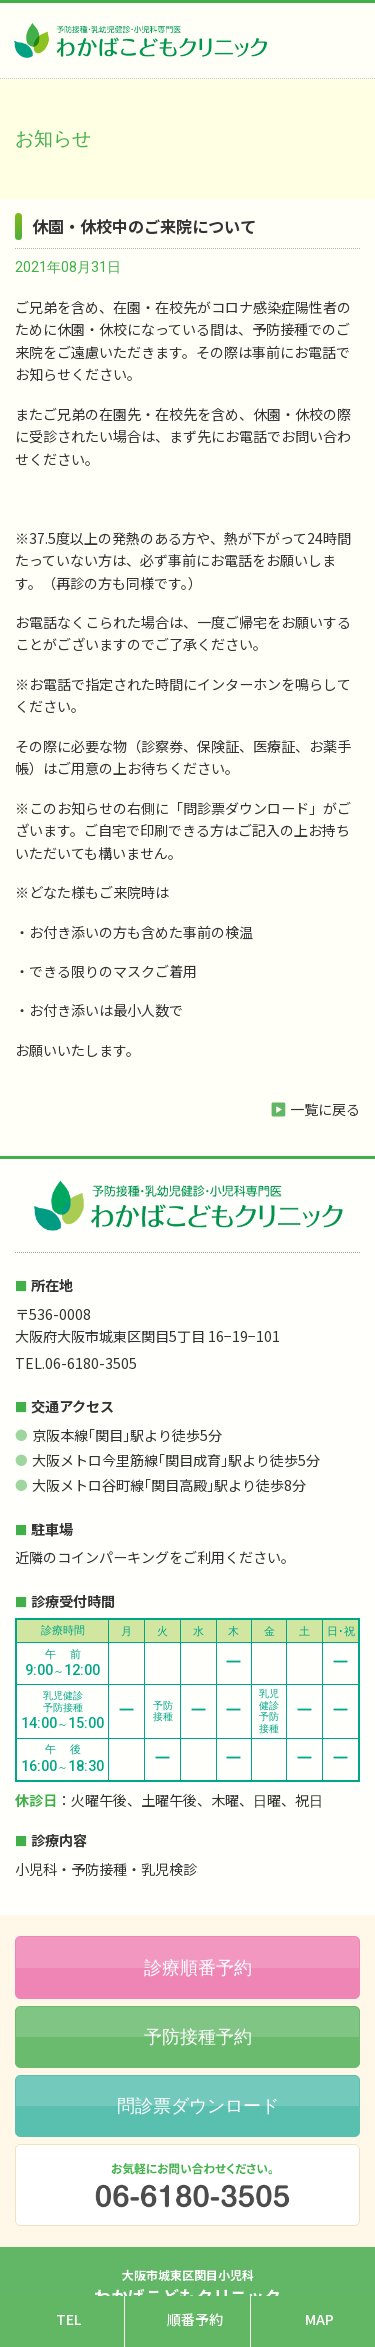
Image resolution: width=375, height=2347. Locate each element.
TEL (69, 2319)
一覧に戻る (325, 1109)
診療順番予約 (198, 1967)
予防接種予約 (198, 2036)
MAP (319, 2319)
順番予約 (195, 2319)
